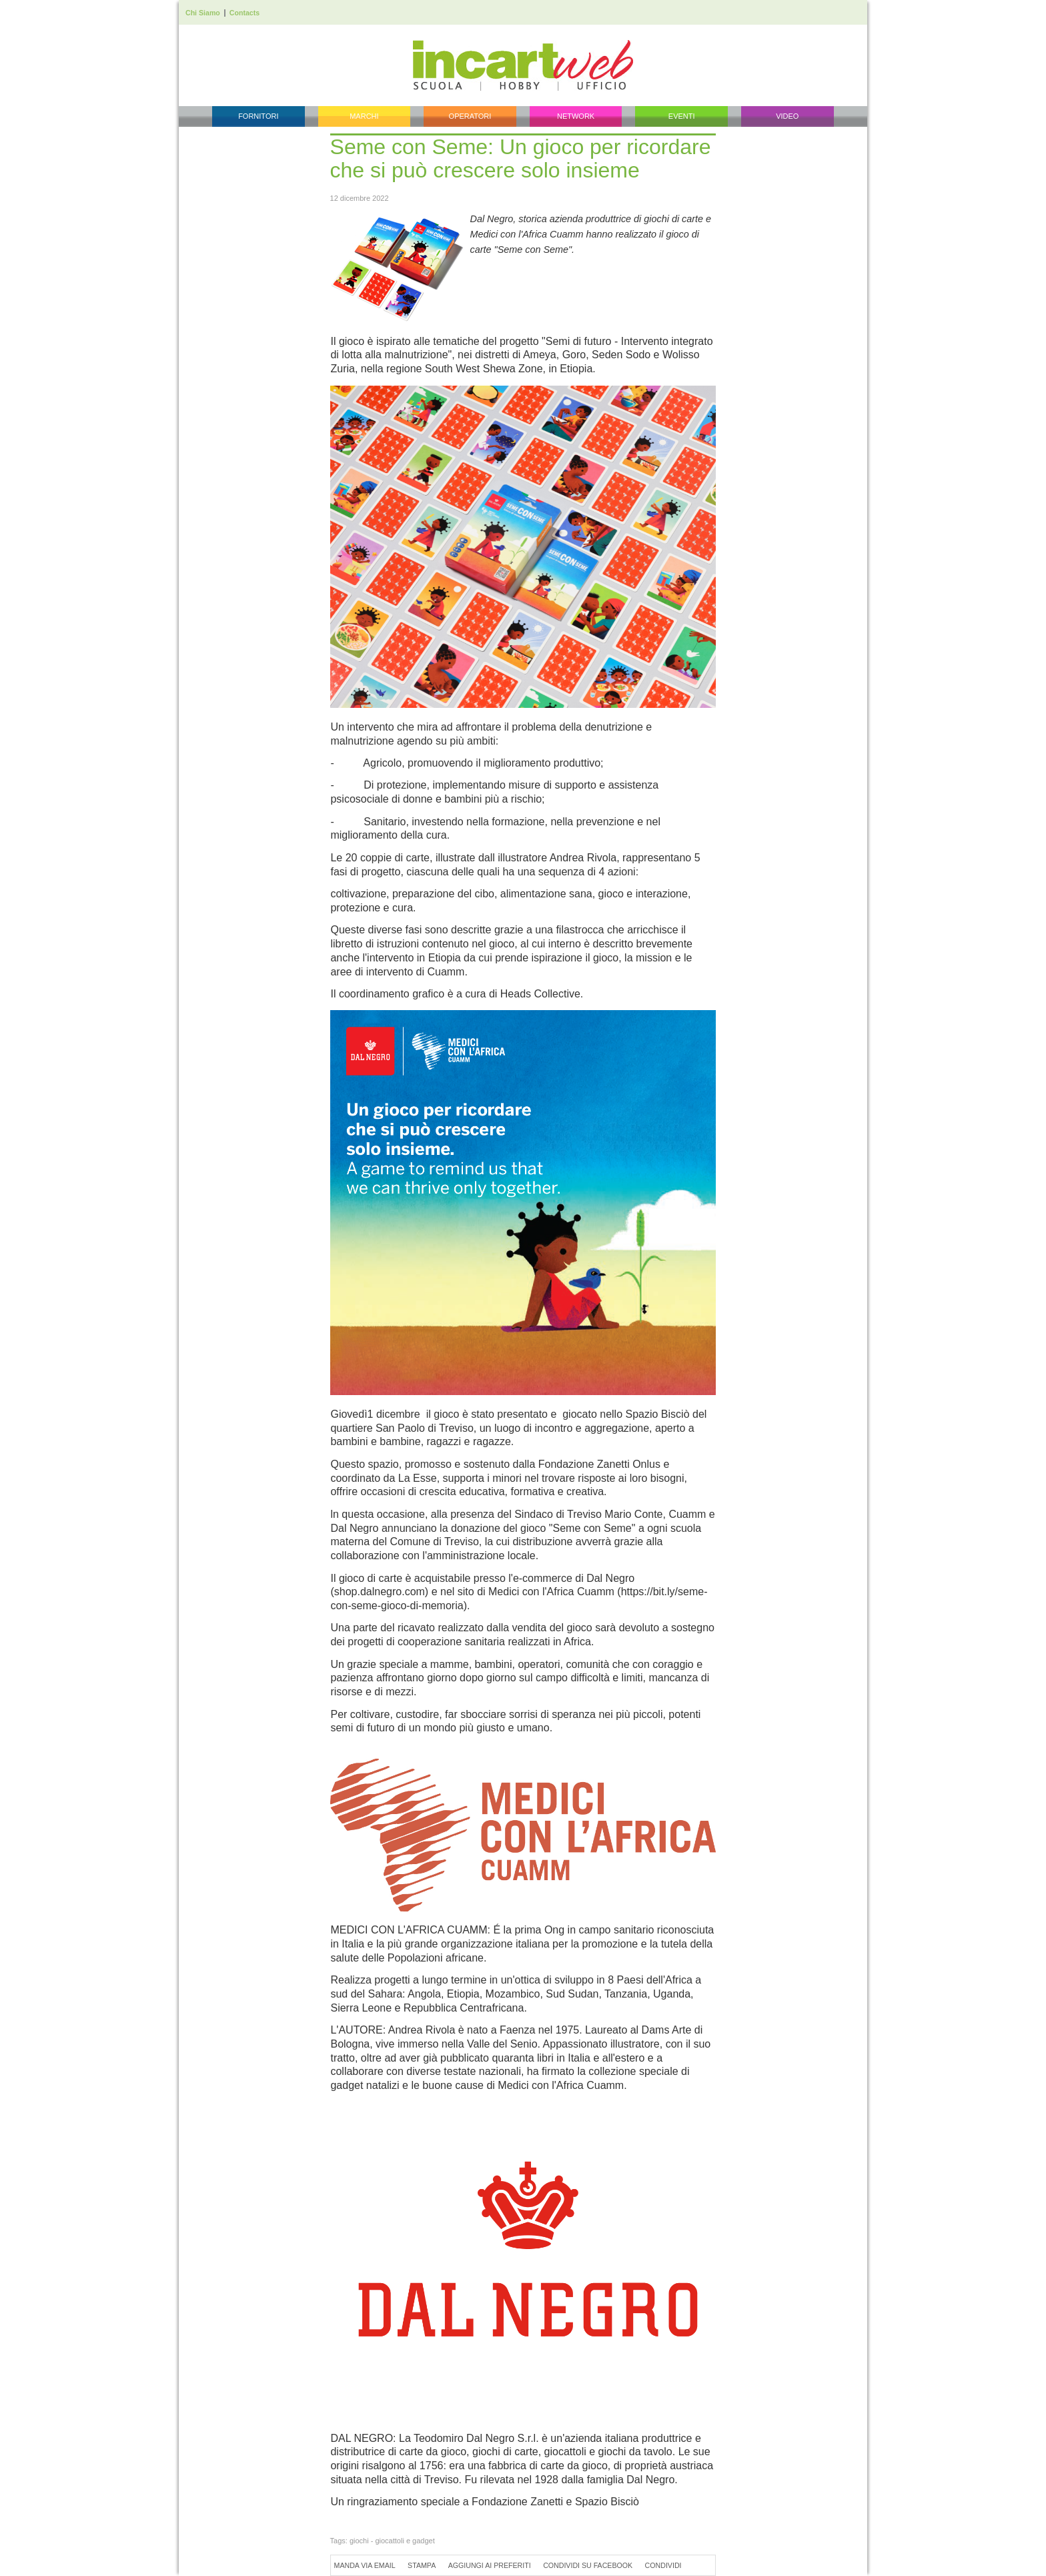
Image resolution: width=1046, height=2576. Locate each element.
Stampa (422, 2565)
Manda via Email (365, 2565)
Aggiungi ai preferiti (489, 2565)
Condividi (663, 2565)
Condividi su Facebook (587, 2565)
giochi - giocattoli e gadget (392, 2541)
